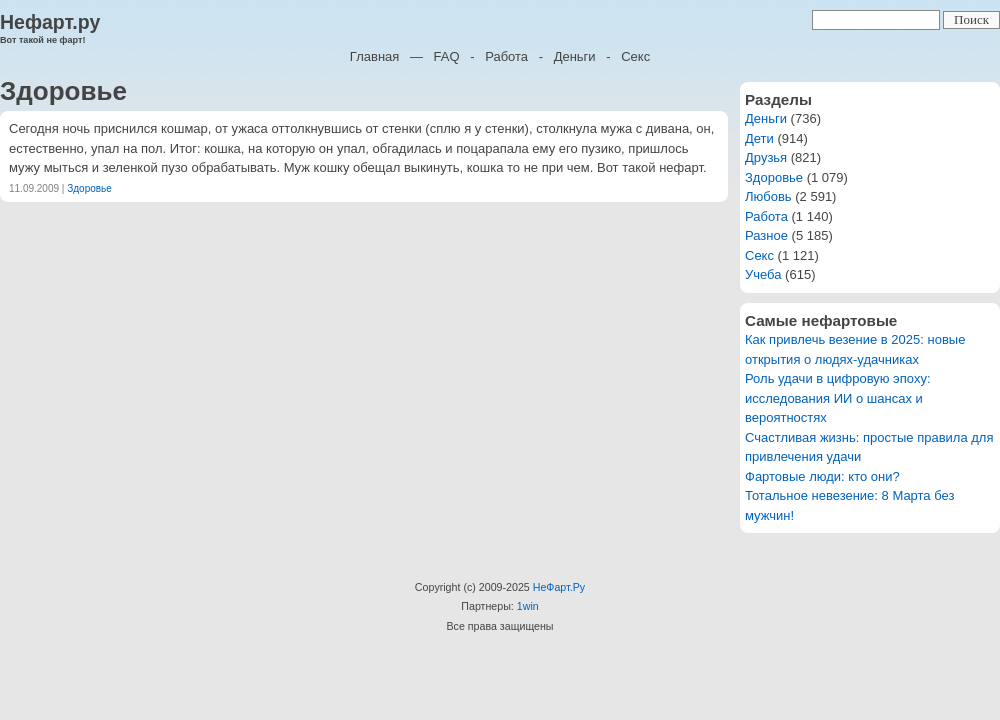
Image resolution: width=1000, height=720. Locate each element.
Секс (635, 56)
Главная (374, 56)
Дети (759, 138)
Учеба (763, 274)
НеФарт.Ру (559, 587)
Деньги (575, 56)
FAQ (447, 56)
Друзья (766, 157)
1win (528, 606)
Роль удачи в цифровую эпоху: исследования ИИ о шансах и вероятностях (838, 398)
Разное (766, 235)
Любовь (768, 196)
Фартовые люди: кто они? (822, 476)
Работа (506, 56)
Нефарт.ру (50, 22)
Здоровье (89, 188)
